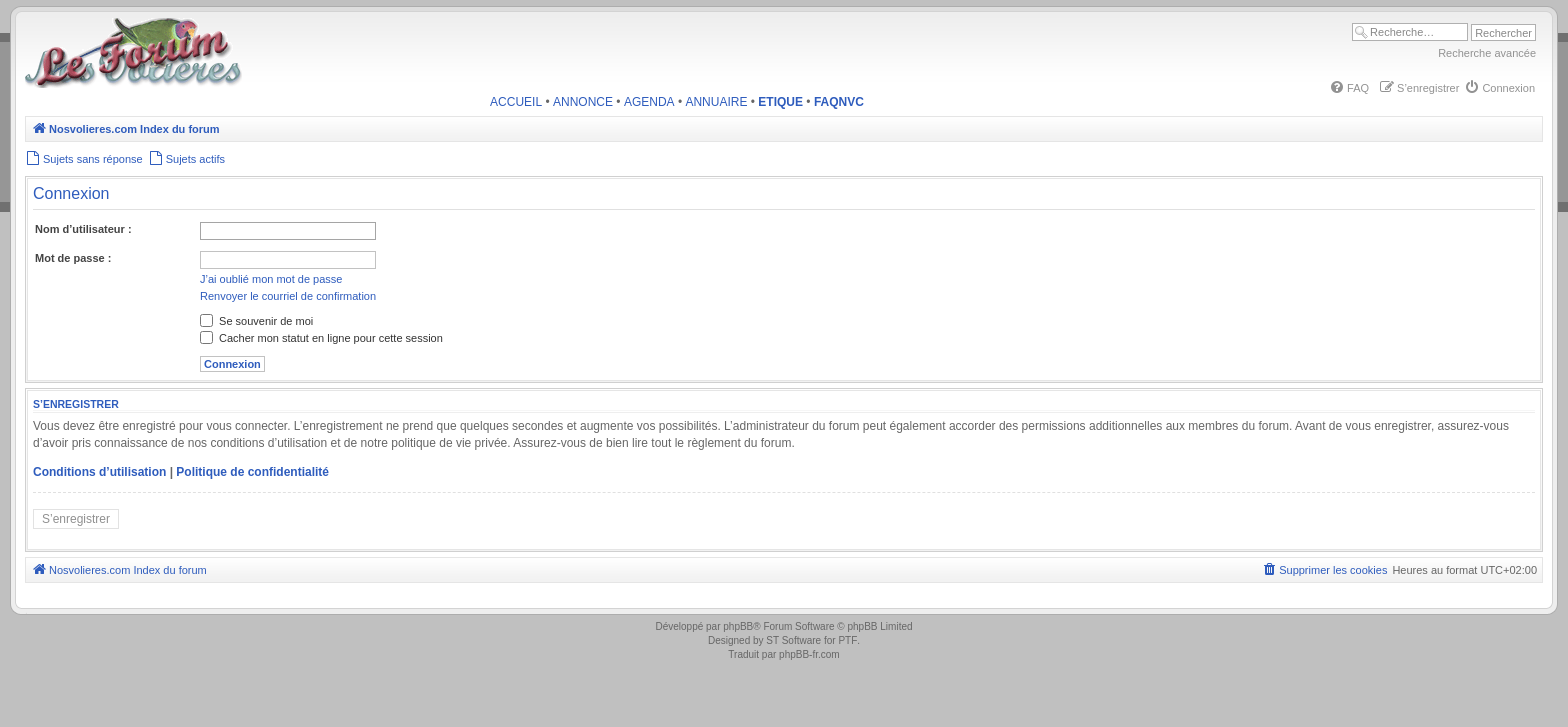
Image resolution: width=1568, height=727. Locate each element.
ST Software (793, 640)
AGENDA (649, 102)
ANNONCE (583, 102)
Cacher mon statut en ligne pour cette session (321, 338)
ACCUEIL (516, 102)
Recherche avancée (1487, 53)
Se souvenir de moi (256, 321)
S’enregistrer (76, 519)
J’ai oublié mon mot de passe (271, 279)
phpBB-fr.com (809, 654)
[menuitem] (1349, 88)
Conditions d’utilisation (99, 472)
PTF (847, 640)
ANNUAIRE (716, 102)
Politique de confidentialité (252, 472)
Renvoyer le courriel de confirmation (288, 296)
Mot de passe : (73, 258)
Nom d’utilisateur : (83, 229)
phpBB (738, 626)
